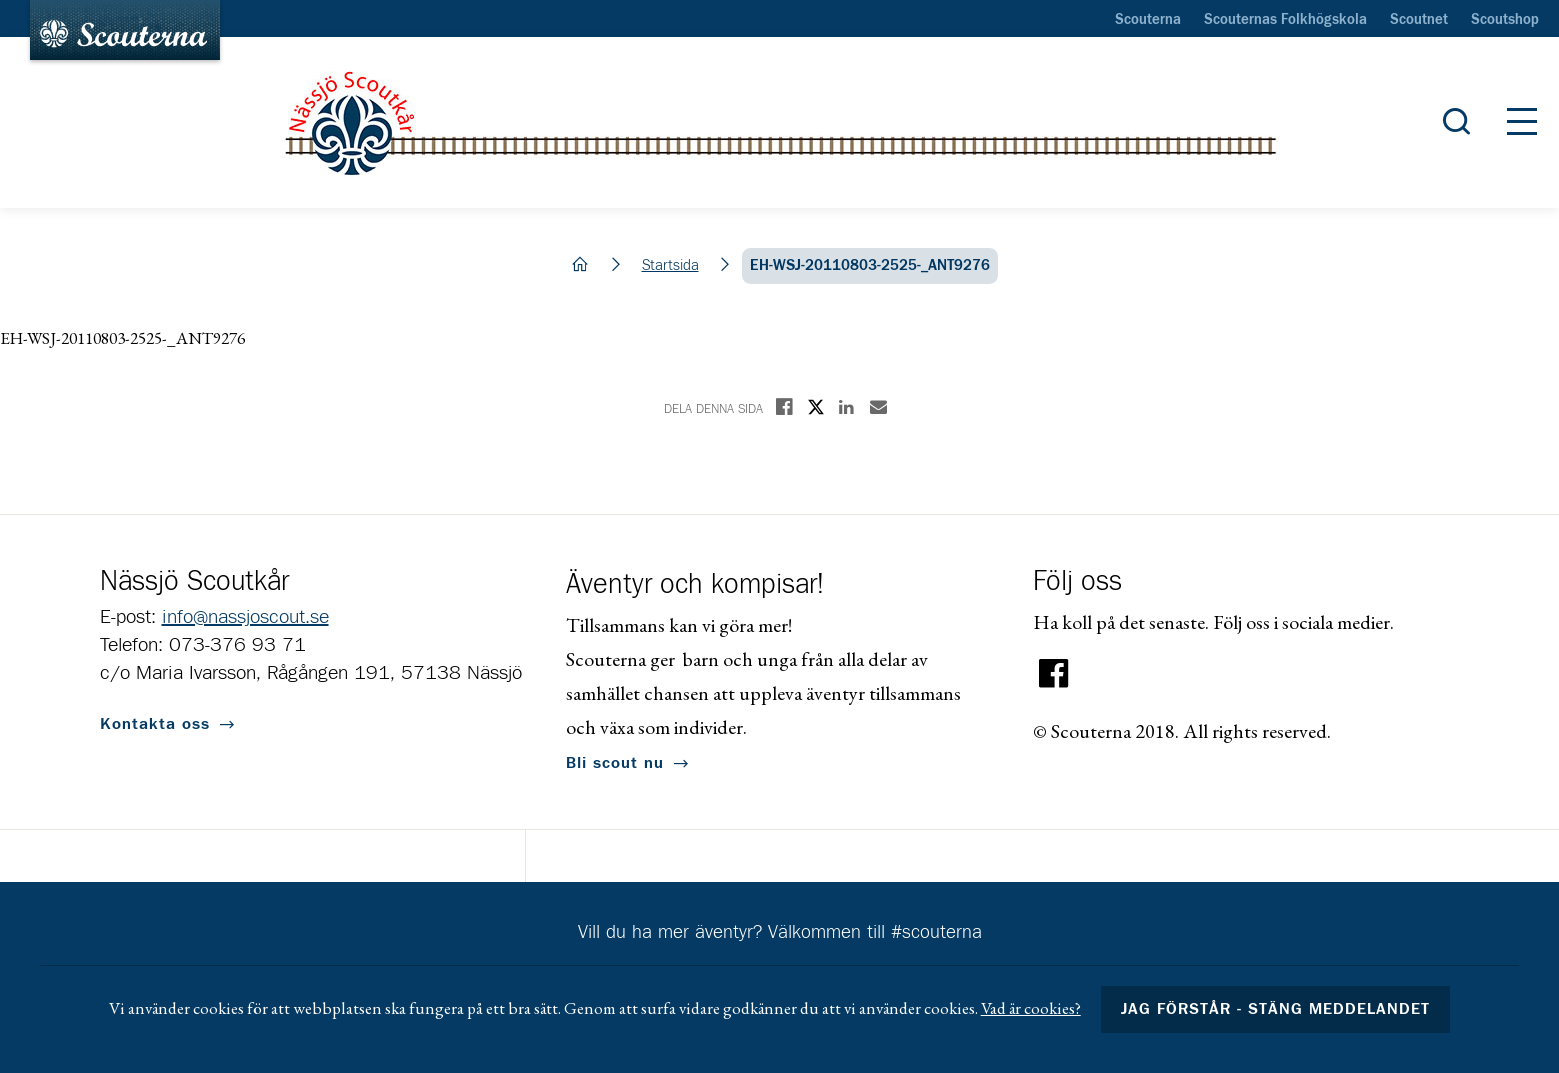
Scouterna (1148, 20)
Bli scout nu (615, 763)
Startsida (670, 265)
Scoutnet (1419, 20)
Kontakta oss (155, 724)
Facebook (1054, 674)
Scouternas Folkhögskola (1285, 20)
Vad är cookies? (1031, 1008)
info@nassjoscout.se (245, 617)
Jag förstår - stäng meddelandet (1276, 1009)
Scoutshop (1505, 20)
